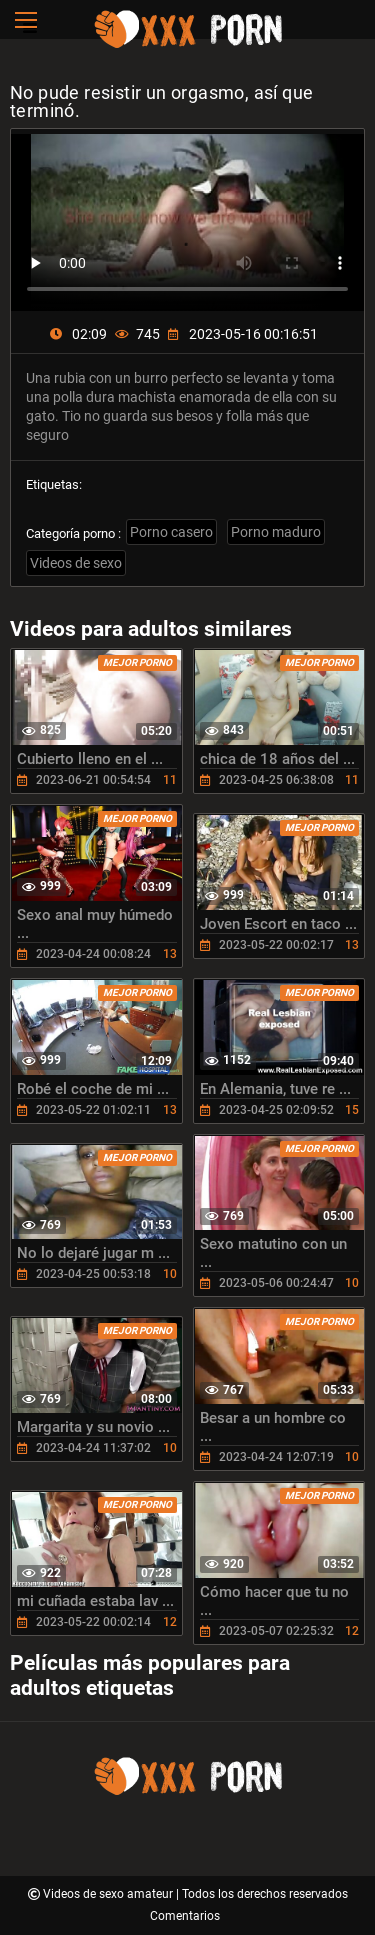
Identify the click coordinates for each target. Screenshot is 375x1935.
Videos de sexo (76, 563)
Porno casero (171, 532)
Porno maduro (276, 532)
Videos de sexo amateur (109, 1894)
